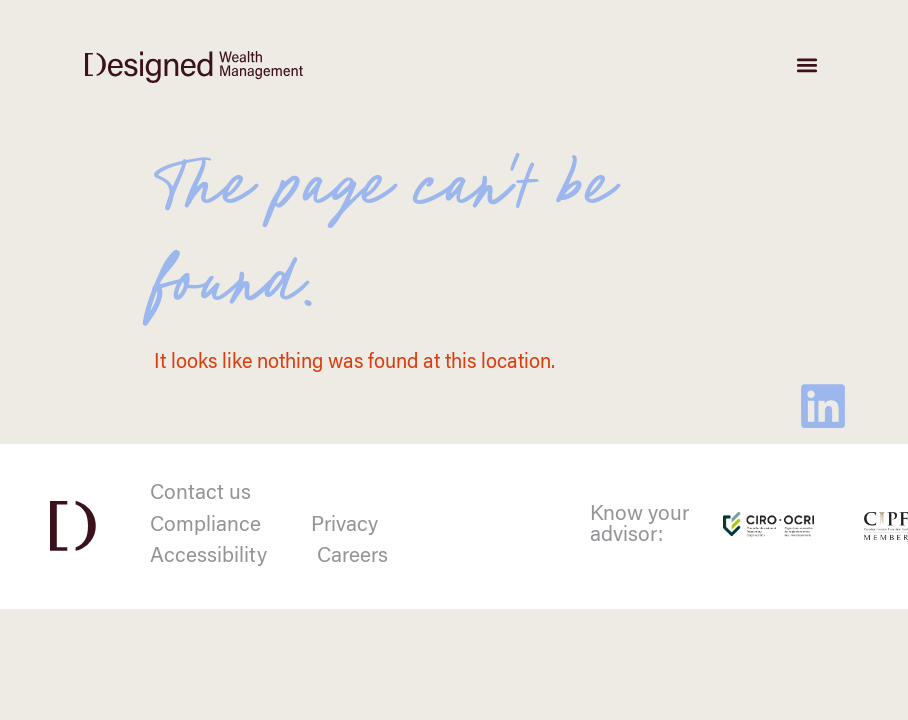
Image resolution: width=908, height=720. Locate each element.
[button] (806, 65)
